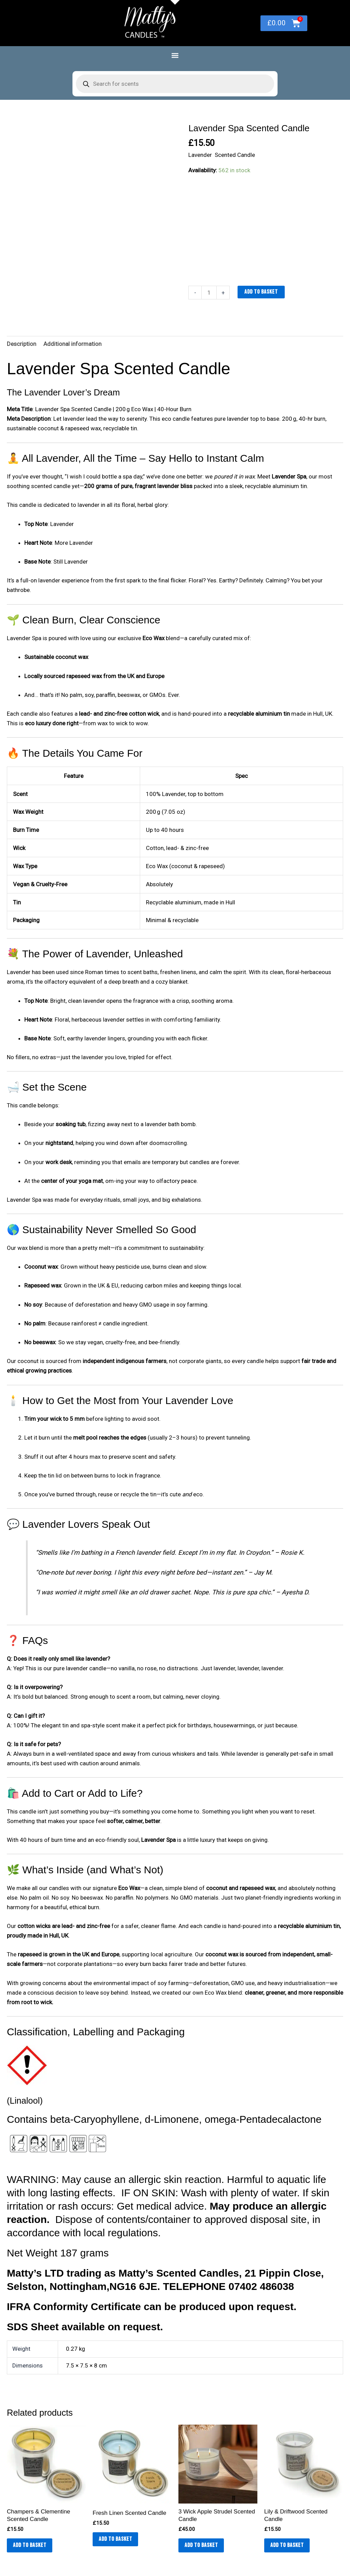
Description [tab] (21, 343)
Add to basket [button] (30, 2545)
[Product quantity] (209, 292)
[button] (175, 55)
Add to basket (261, 291)
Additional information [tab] (72, 343)
